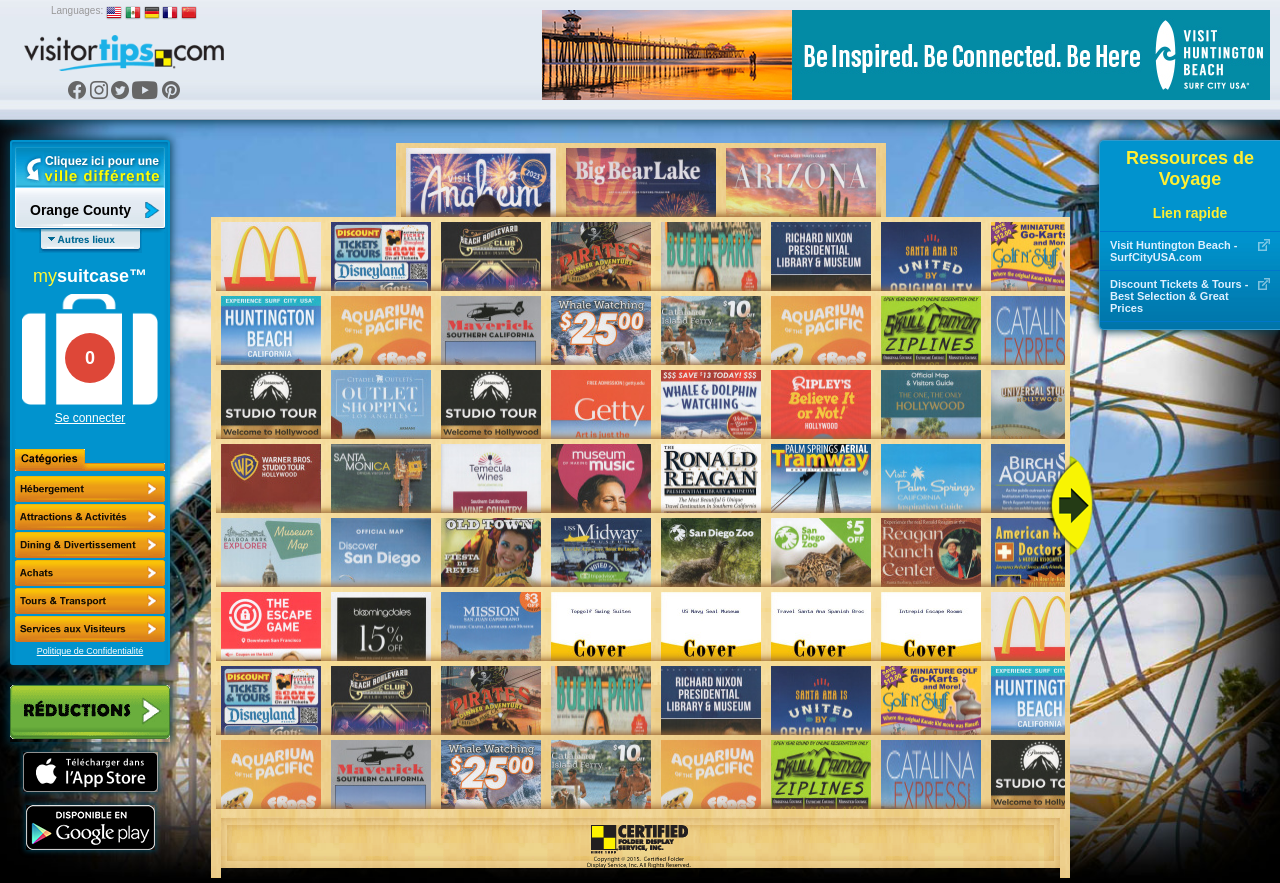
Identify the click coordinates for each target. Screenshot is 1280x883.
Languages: (77, 10)
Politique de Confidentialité (90, 651)
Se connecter (90, 418)
